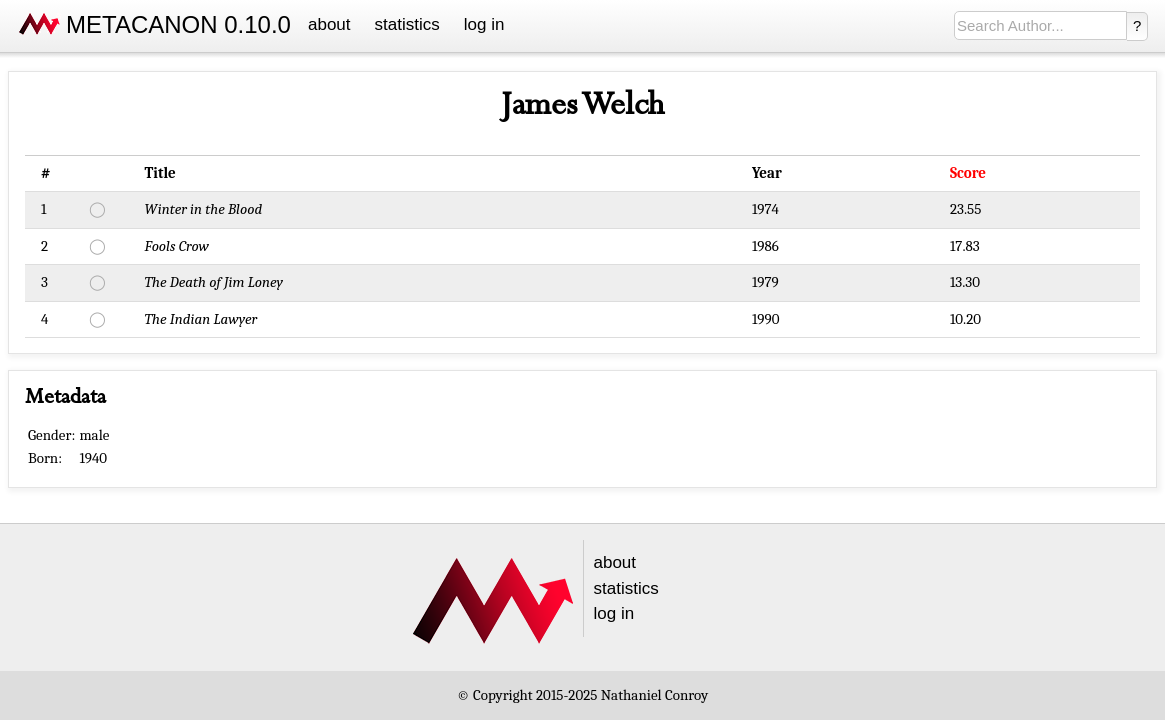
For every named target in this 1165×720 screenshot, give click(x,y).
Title (160, 173)
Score (968, 173)
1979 (765, 282)
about (329, 24)
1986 (765, 246)
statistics (407, 24)
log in (484, 24)
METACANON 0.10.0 (178, 24)
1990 (766, 319)
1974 (765, 209)
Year (767, 173)
